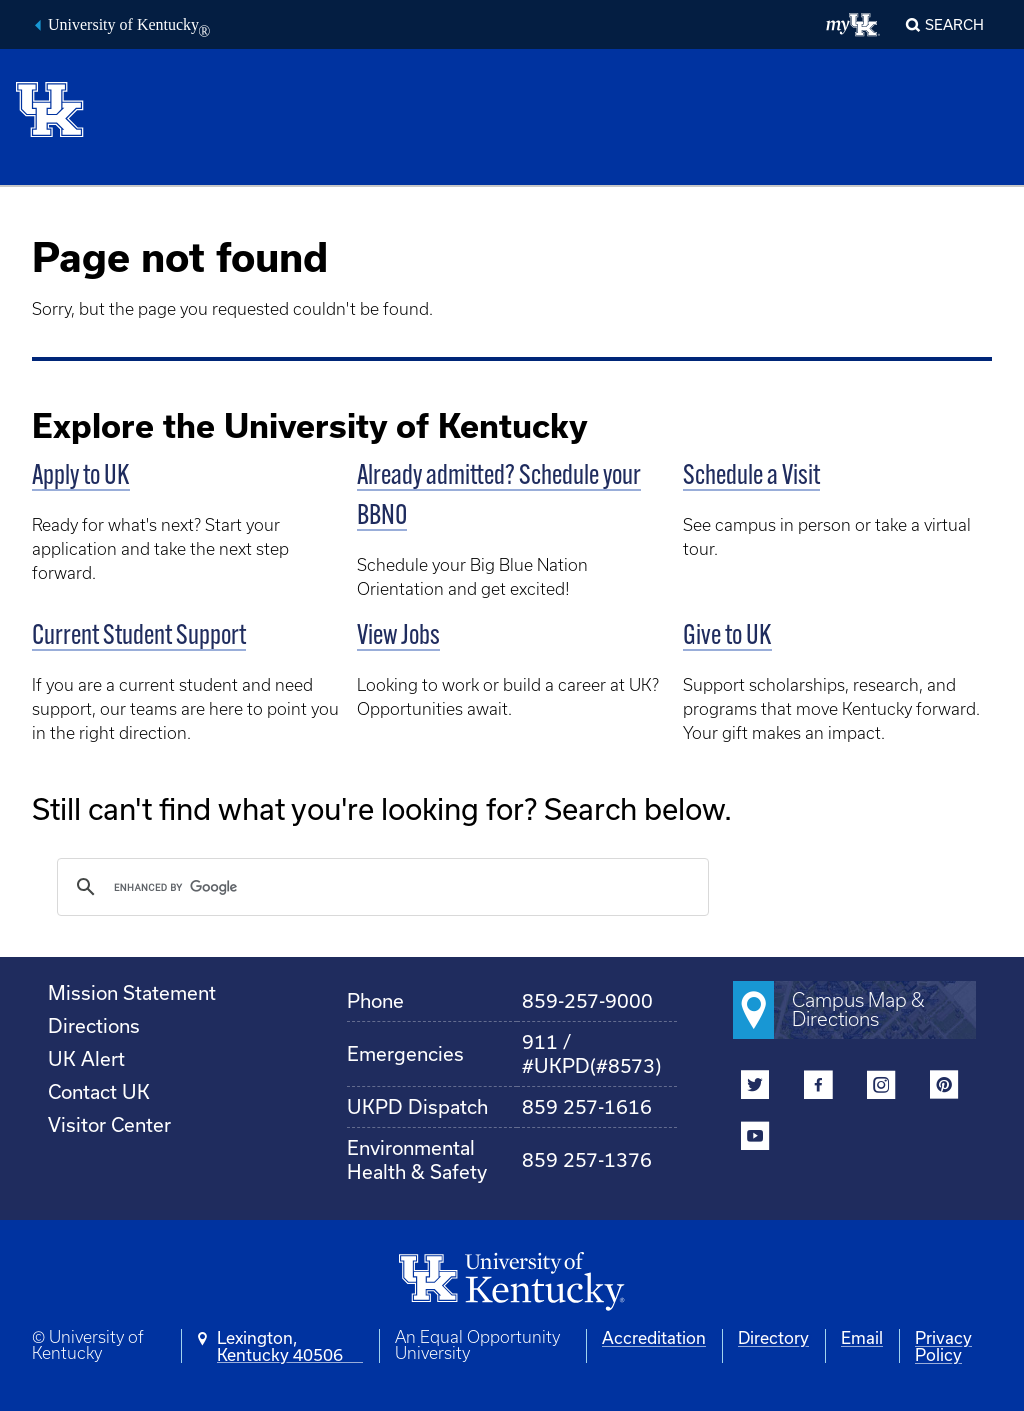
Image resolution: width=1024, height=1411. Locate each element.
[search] (380, 887)
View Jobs (398, 637)
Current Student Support (139, 637)
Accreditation (654, 1337)
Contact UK (99, 1091)
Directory (773, 1337)
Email (862, 1337)
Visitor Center (109, 1124)
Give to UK (727, 637)
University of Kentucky (129, 27)
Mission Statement (132, 992)
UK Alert (86, 1058)
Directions (94, 1025)
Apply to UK (81, 477)
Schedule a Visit (751, 477)
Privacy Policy (943, 1346)
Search (954, 24)
